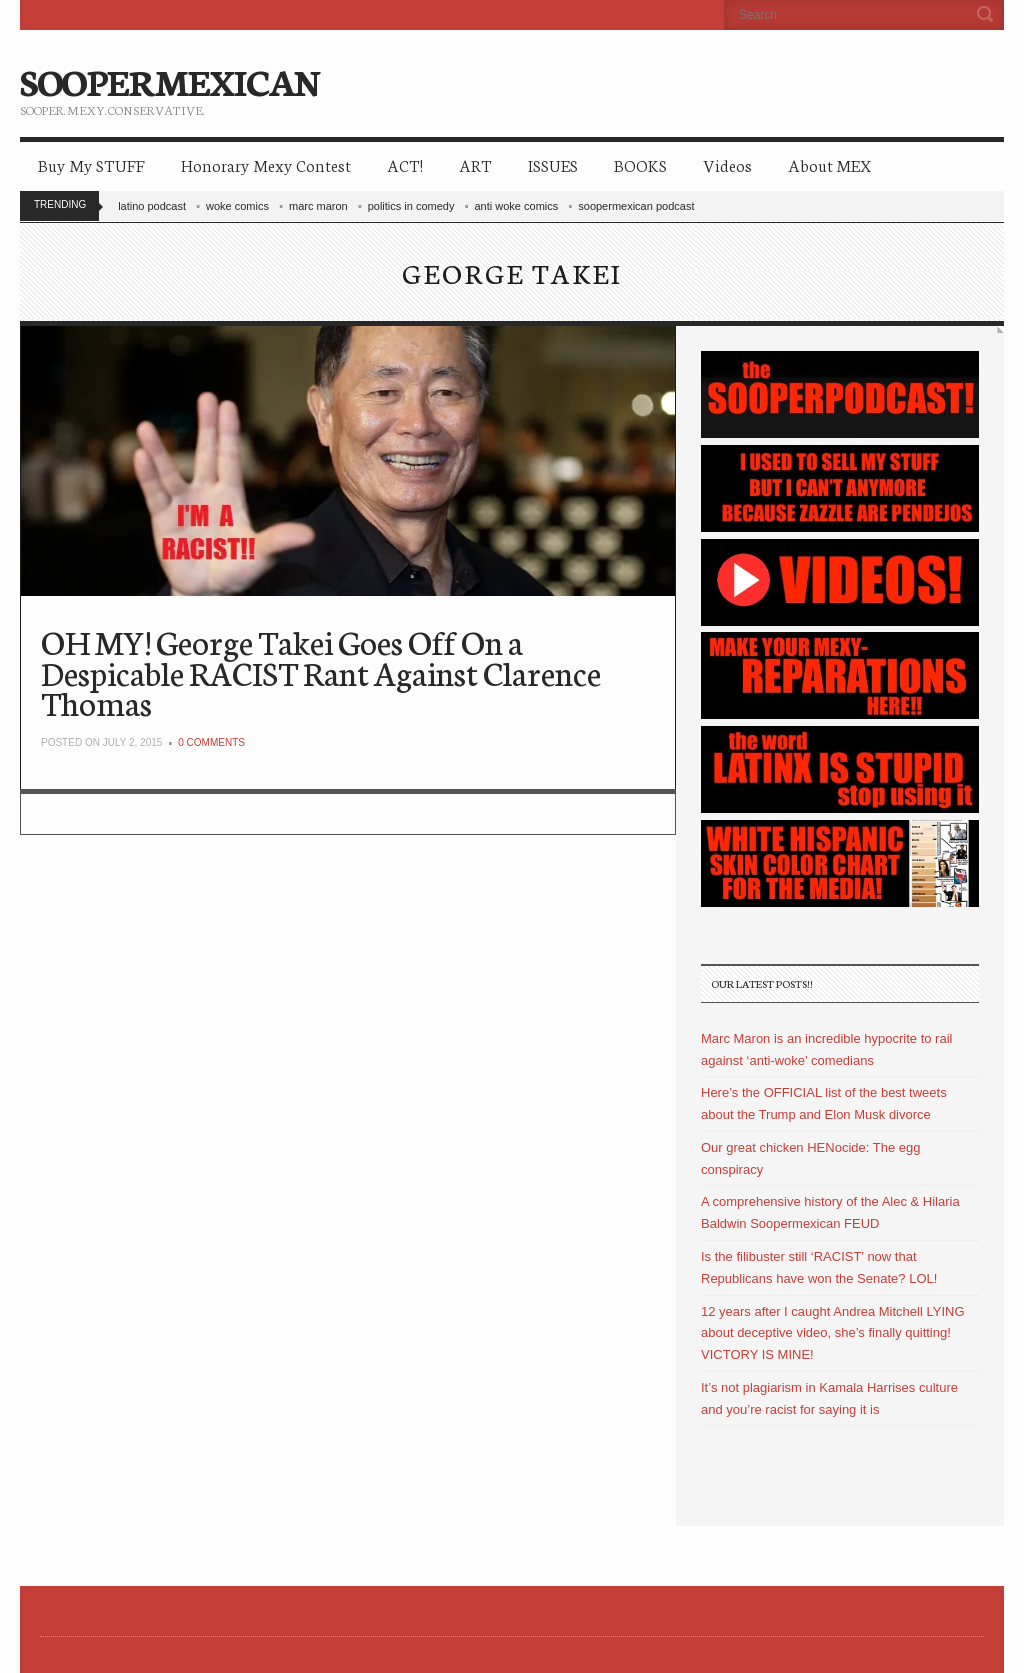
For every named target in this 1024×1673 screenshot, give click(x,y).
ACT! (405, 164)
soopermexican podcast (636, 206)
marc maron (318, 206)
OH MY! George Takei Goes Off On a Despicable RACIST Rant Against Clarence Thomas (321, 671)
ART (475, 164)
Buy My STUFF (91, 164)
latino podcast (152, 206)
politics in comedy (411, 206)
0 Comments (211, 742)
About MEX (829, 164)
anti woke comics (517, 206)
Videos (727, 164)
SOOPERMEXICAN (169, 80)
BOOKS (640, 164)
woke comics (237, 206)
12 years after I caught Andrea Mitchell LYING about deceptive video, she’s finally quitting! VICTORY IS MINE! (833, 1333)
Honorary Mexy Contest (266, 164)
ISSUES (553, 164)
